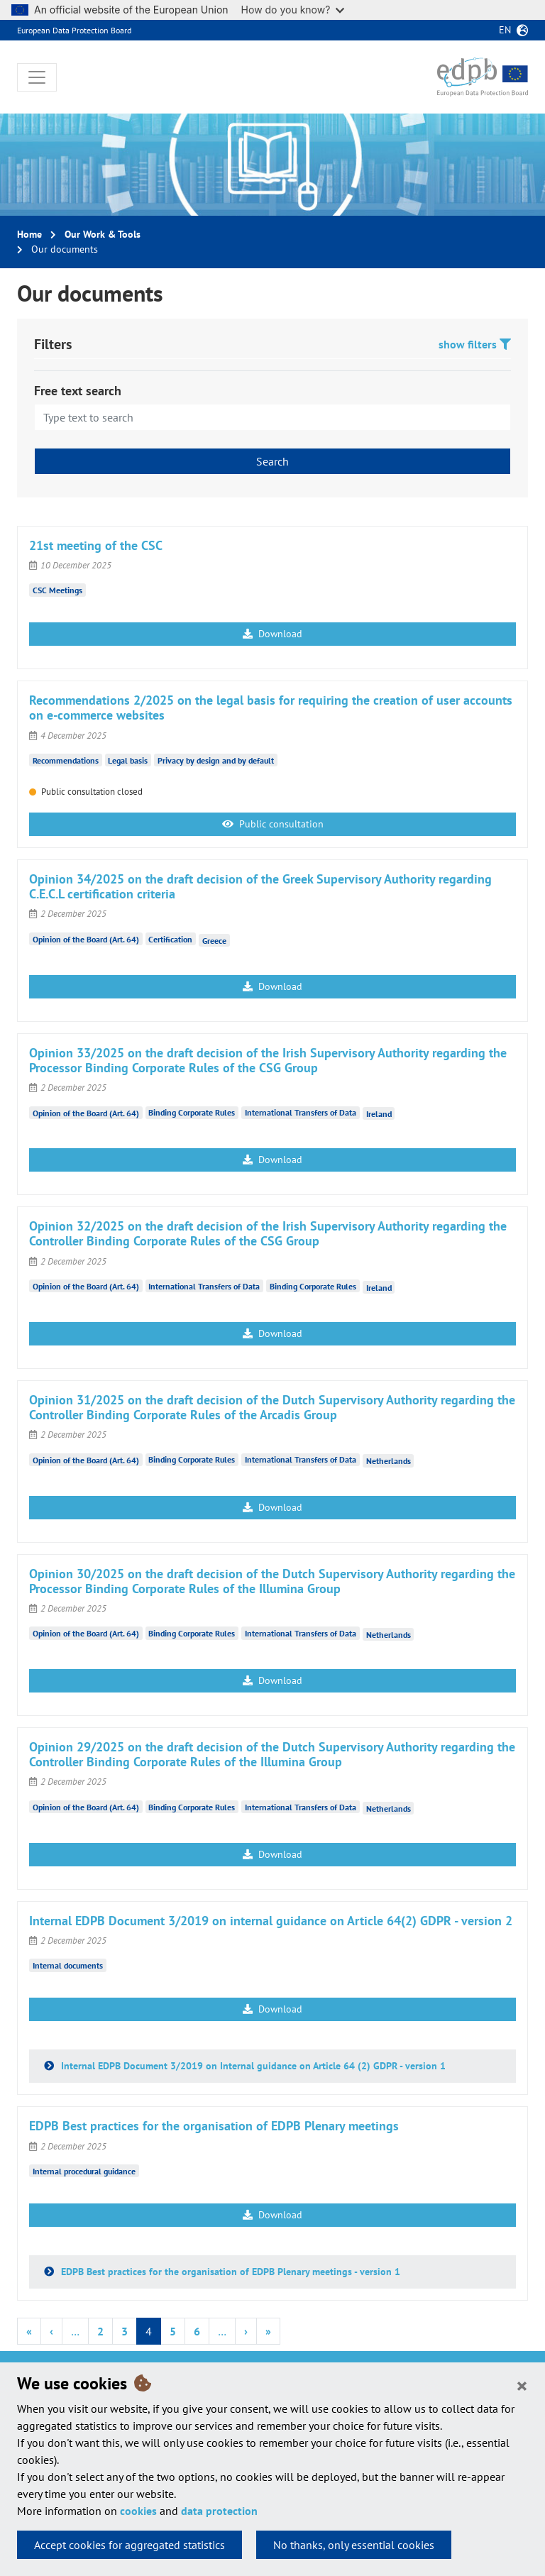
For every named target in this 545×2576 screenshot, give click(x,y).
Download (272, 633)
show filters (475, 344)
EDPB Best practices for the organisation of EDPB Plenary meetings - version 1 (229, 2271)
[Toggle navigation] (37, 77)
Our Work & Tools (103, 234)
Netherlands (388, 1460)
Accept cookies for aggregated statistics (129, 2545)
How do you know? (293, 10)
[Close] (522, 2385)
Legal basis (128, 760)
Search (272, 461)
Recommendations (66, 760)
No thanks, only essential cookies (353, 2545)
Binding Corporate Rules (191, 1112)
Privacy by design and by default (216, 760)
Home (29, 234)
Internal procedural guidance (84, 2171)
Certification (170, 939)
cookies (138, 2511)
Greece (214, 940)
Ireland (379, 1113)
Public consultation (273, 824)
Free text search (77, 390)
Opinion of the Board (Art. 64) (86, 939)
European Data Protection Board (74, 30)
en (505, 29)
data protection (219, 2511)
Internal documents (68, 1965)
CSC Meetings (57, 590)
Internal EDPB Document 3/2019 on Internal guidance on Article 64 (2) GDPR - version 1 (252, 2065)
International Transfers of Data (300, 1112)
